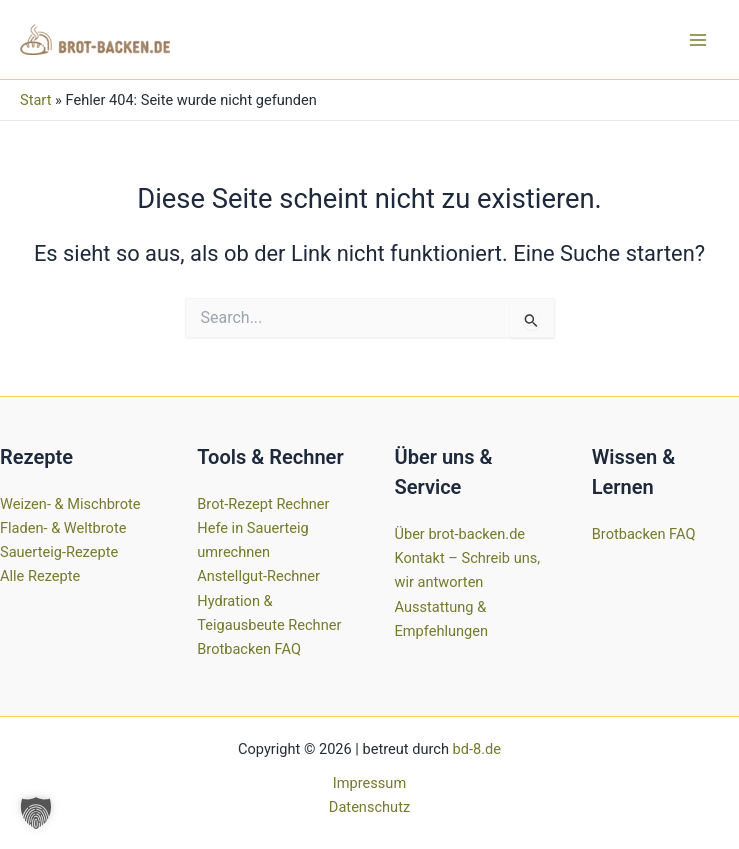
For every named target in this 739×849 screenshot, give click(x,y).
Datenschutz (369, 807)
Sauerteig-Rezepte (59, 552)
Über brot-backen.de (460, 534)
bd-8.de (477, 749)
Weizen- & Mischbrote (70, 504)
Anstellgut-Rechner (258, 576)
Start (35, 100)
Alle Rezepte (40, 576)
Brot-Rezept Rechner (263, 504)
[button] (36, 813)
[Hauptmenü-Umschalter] (698, 40)
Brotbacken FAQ (249, 649)
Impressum (369, 783)
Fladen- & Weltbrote (63, 528)
